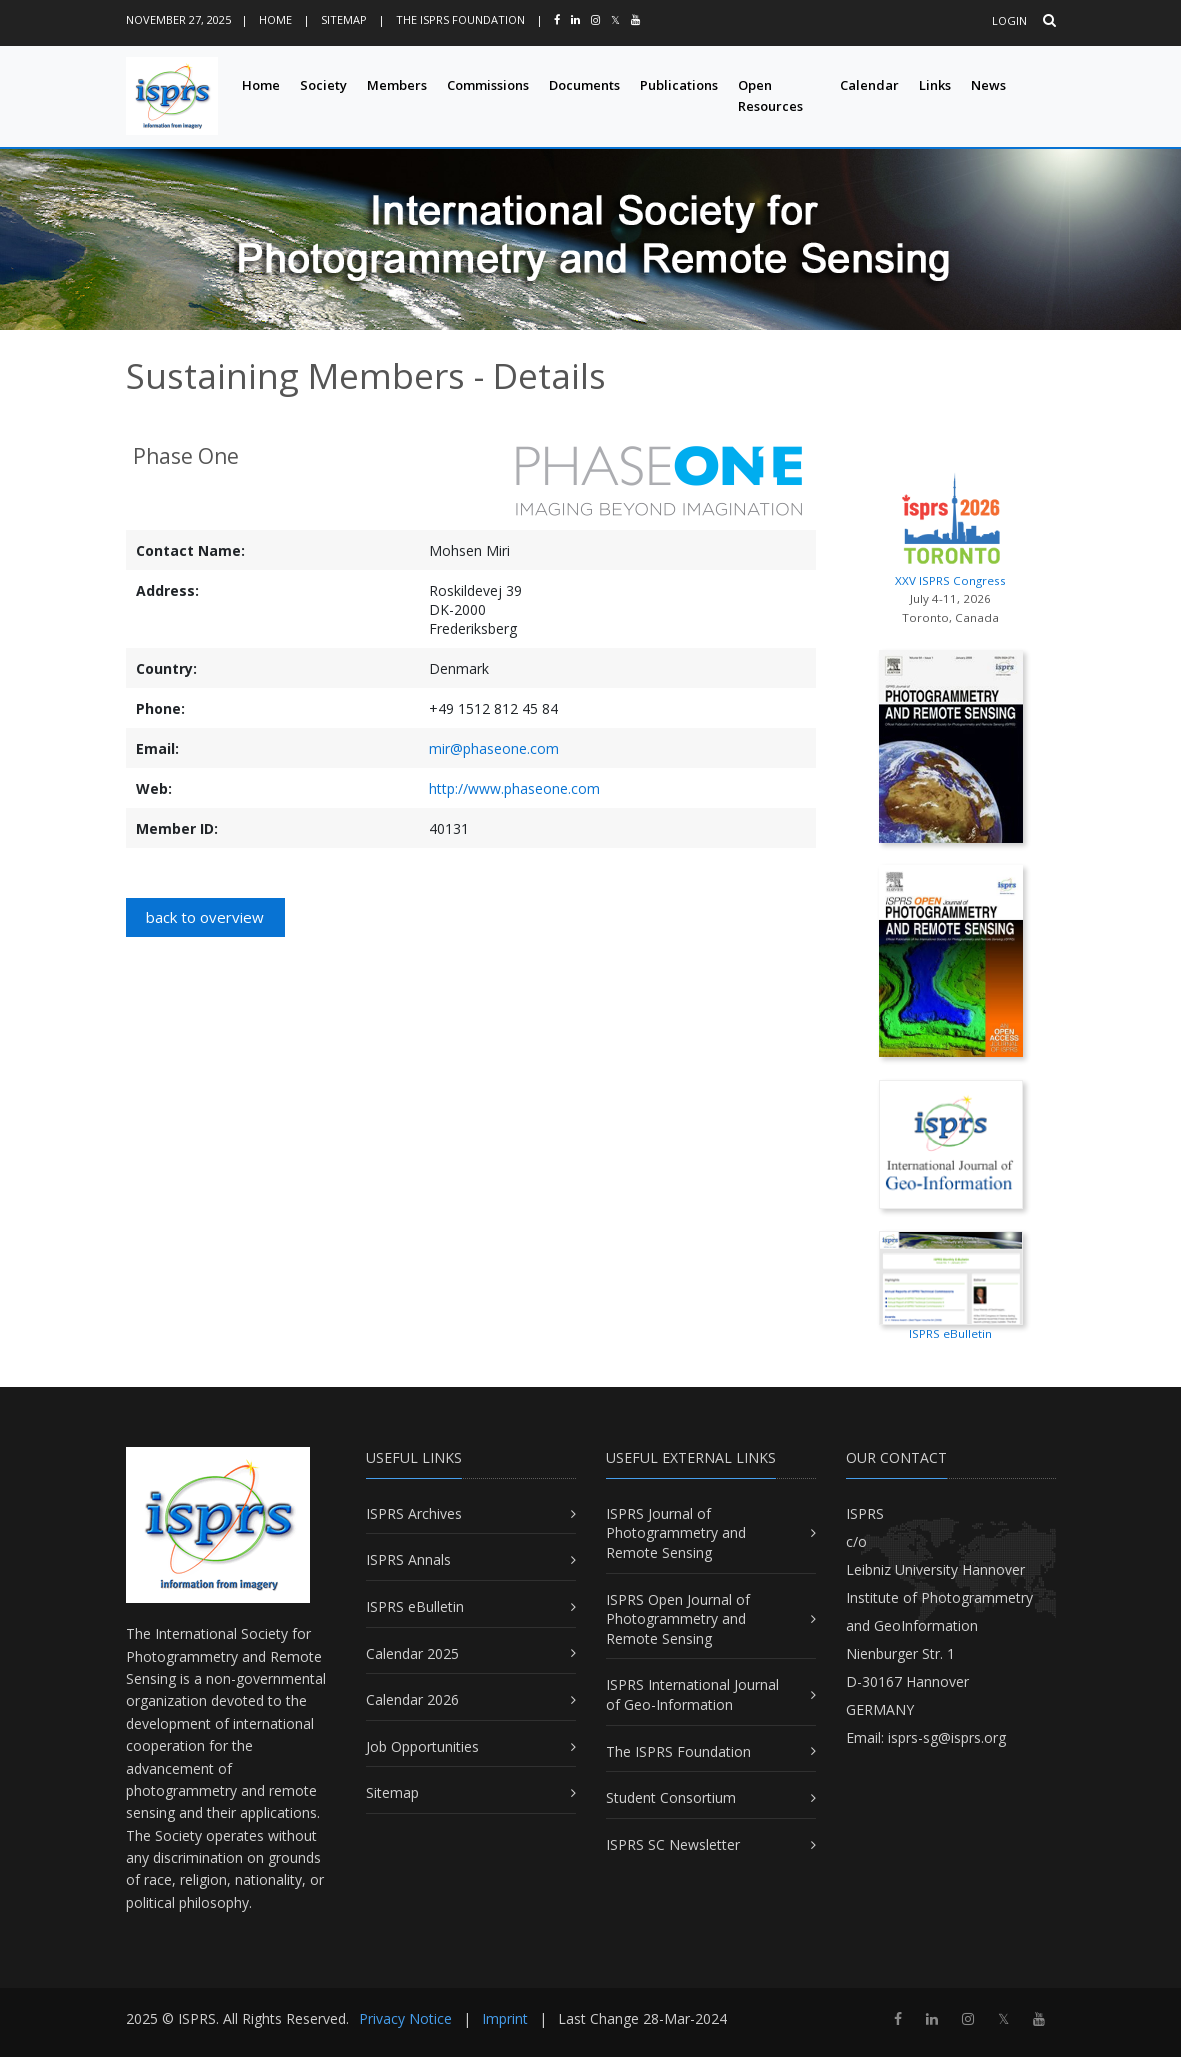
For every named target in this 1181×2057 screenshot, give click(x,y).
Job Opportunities (422, 1746)
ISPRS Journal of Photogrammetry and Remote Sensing (676, 1533)
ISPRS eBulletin (415, 1606)
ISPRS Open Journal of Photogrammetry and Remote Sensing (678, 1619)
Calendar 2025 (412, 1653)
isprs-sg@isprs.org (947, 1737)
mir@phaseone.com (494, 748)
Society (323, 85)
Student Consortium (671, 1797)
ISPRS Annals (408, 1559)
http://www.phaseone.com (514, 788)
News (988, 85)
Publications (679, 85)
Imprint (505, 2018)
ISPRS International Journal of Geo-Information (692, 1694)
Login (1009, 20)
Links (935, 85)
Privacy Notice (405, 2018)
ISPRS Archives (414, 1513)
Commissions (488, 85)
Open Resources (770, 95)
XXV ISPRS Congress (951, 526)
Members (397, 85)
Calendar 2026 (412, 1699)
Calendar (869, 85)
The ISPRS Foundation (460, 19)
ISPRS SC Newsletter (673, 1844)
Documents (584, 85)
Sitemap (344, 19)
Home (275, 19)
